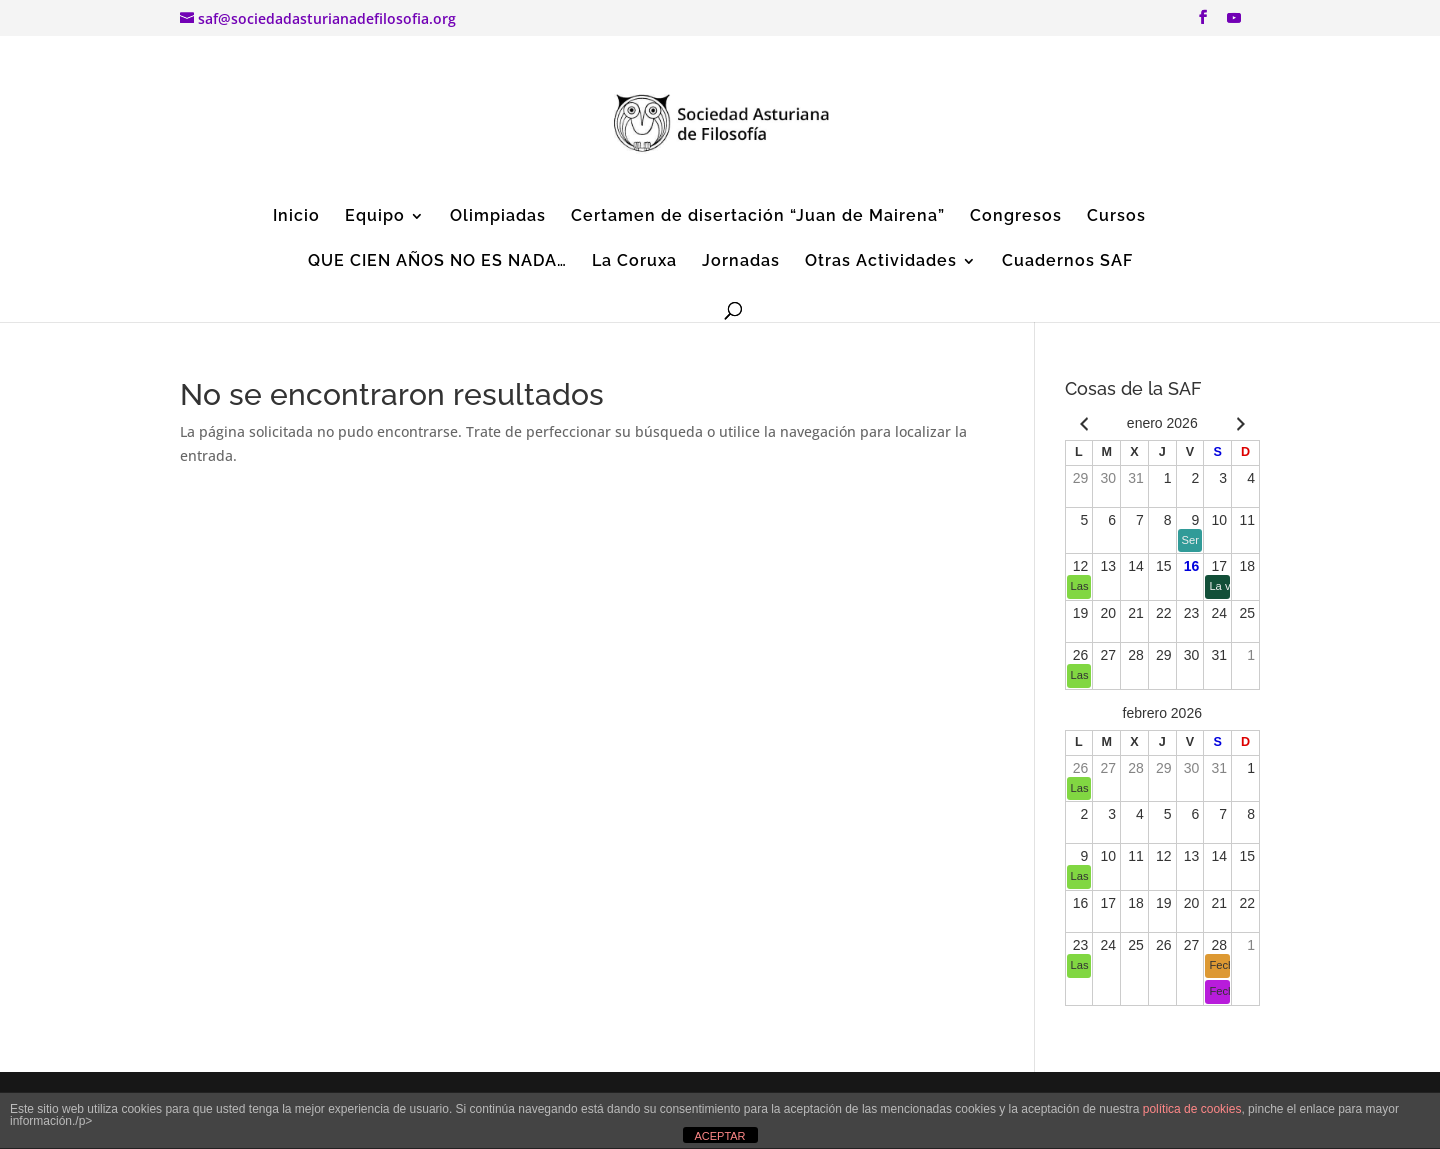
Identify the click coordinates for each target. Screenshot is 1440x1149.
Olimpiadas (498, 217)
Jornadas (741, 262)
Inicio (296, 217)
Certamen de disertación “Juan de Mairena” (758, 217)
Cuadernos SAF (1067, 262)
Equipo (375, 217)
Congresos (1016, 217)
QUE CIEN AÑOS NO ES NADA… (437, 262)
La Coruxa (634, 262)
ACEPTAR (719, 1136)
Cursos (1116, 217)
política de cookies (1192, 1109)
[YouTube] (1234, 23)
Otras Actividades (881, 262)
